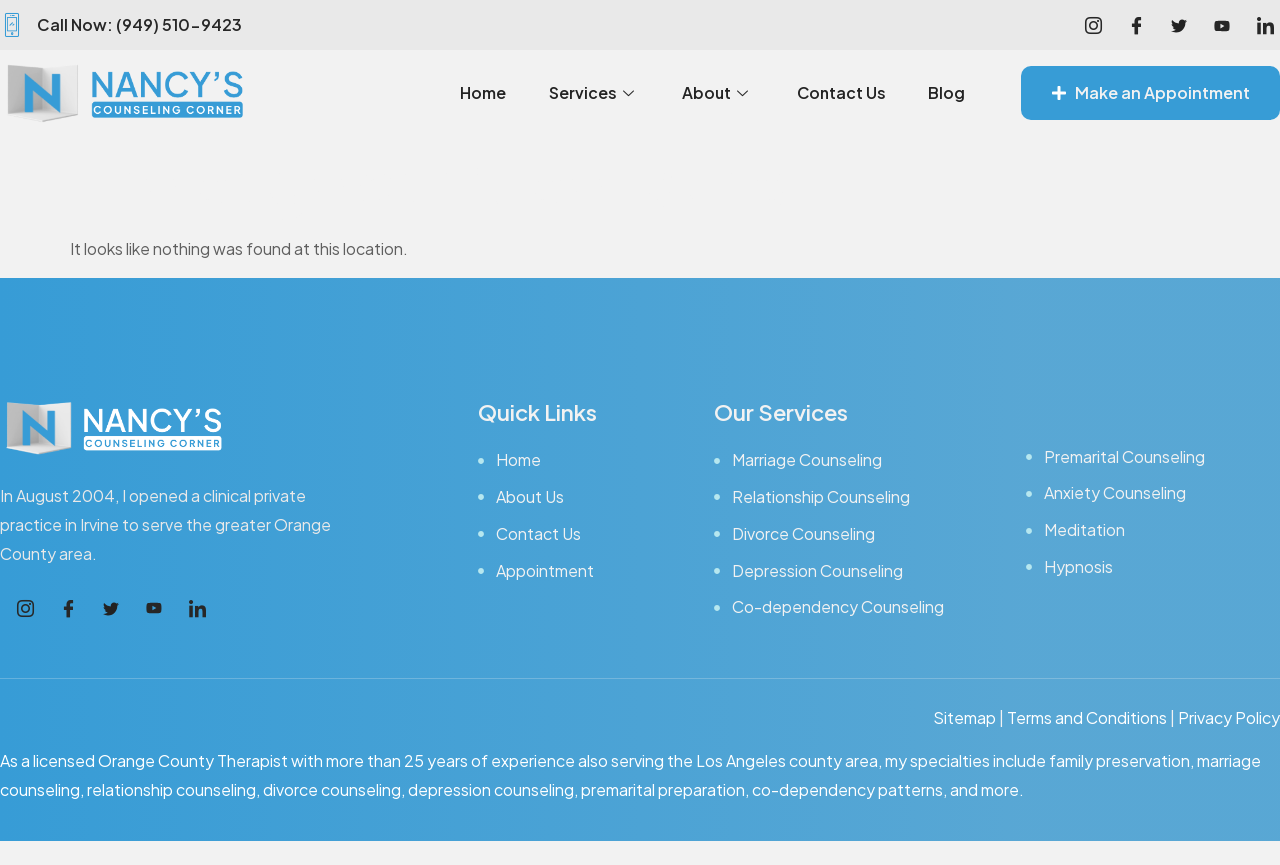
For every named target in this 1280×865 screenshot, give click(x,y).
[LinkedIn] (1265, 25)
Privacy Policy (1229, 717)
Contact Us (838, 92)
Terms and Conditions (1087, 717)
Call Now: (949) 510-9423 (139, 24)
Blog (946, 92)
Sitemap (964, 717)
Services (583, 92)
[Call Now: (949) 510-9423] (12, 25)
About (709, 92)
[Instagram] (1093, 25)
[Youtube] (1222, 25)
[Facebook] (1136, 25)
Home (474, 92)
